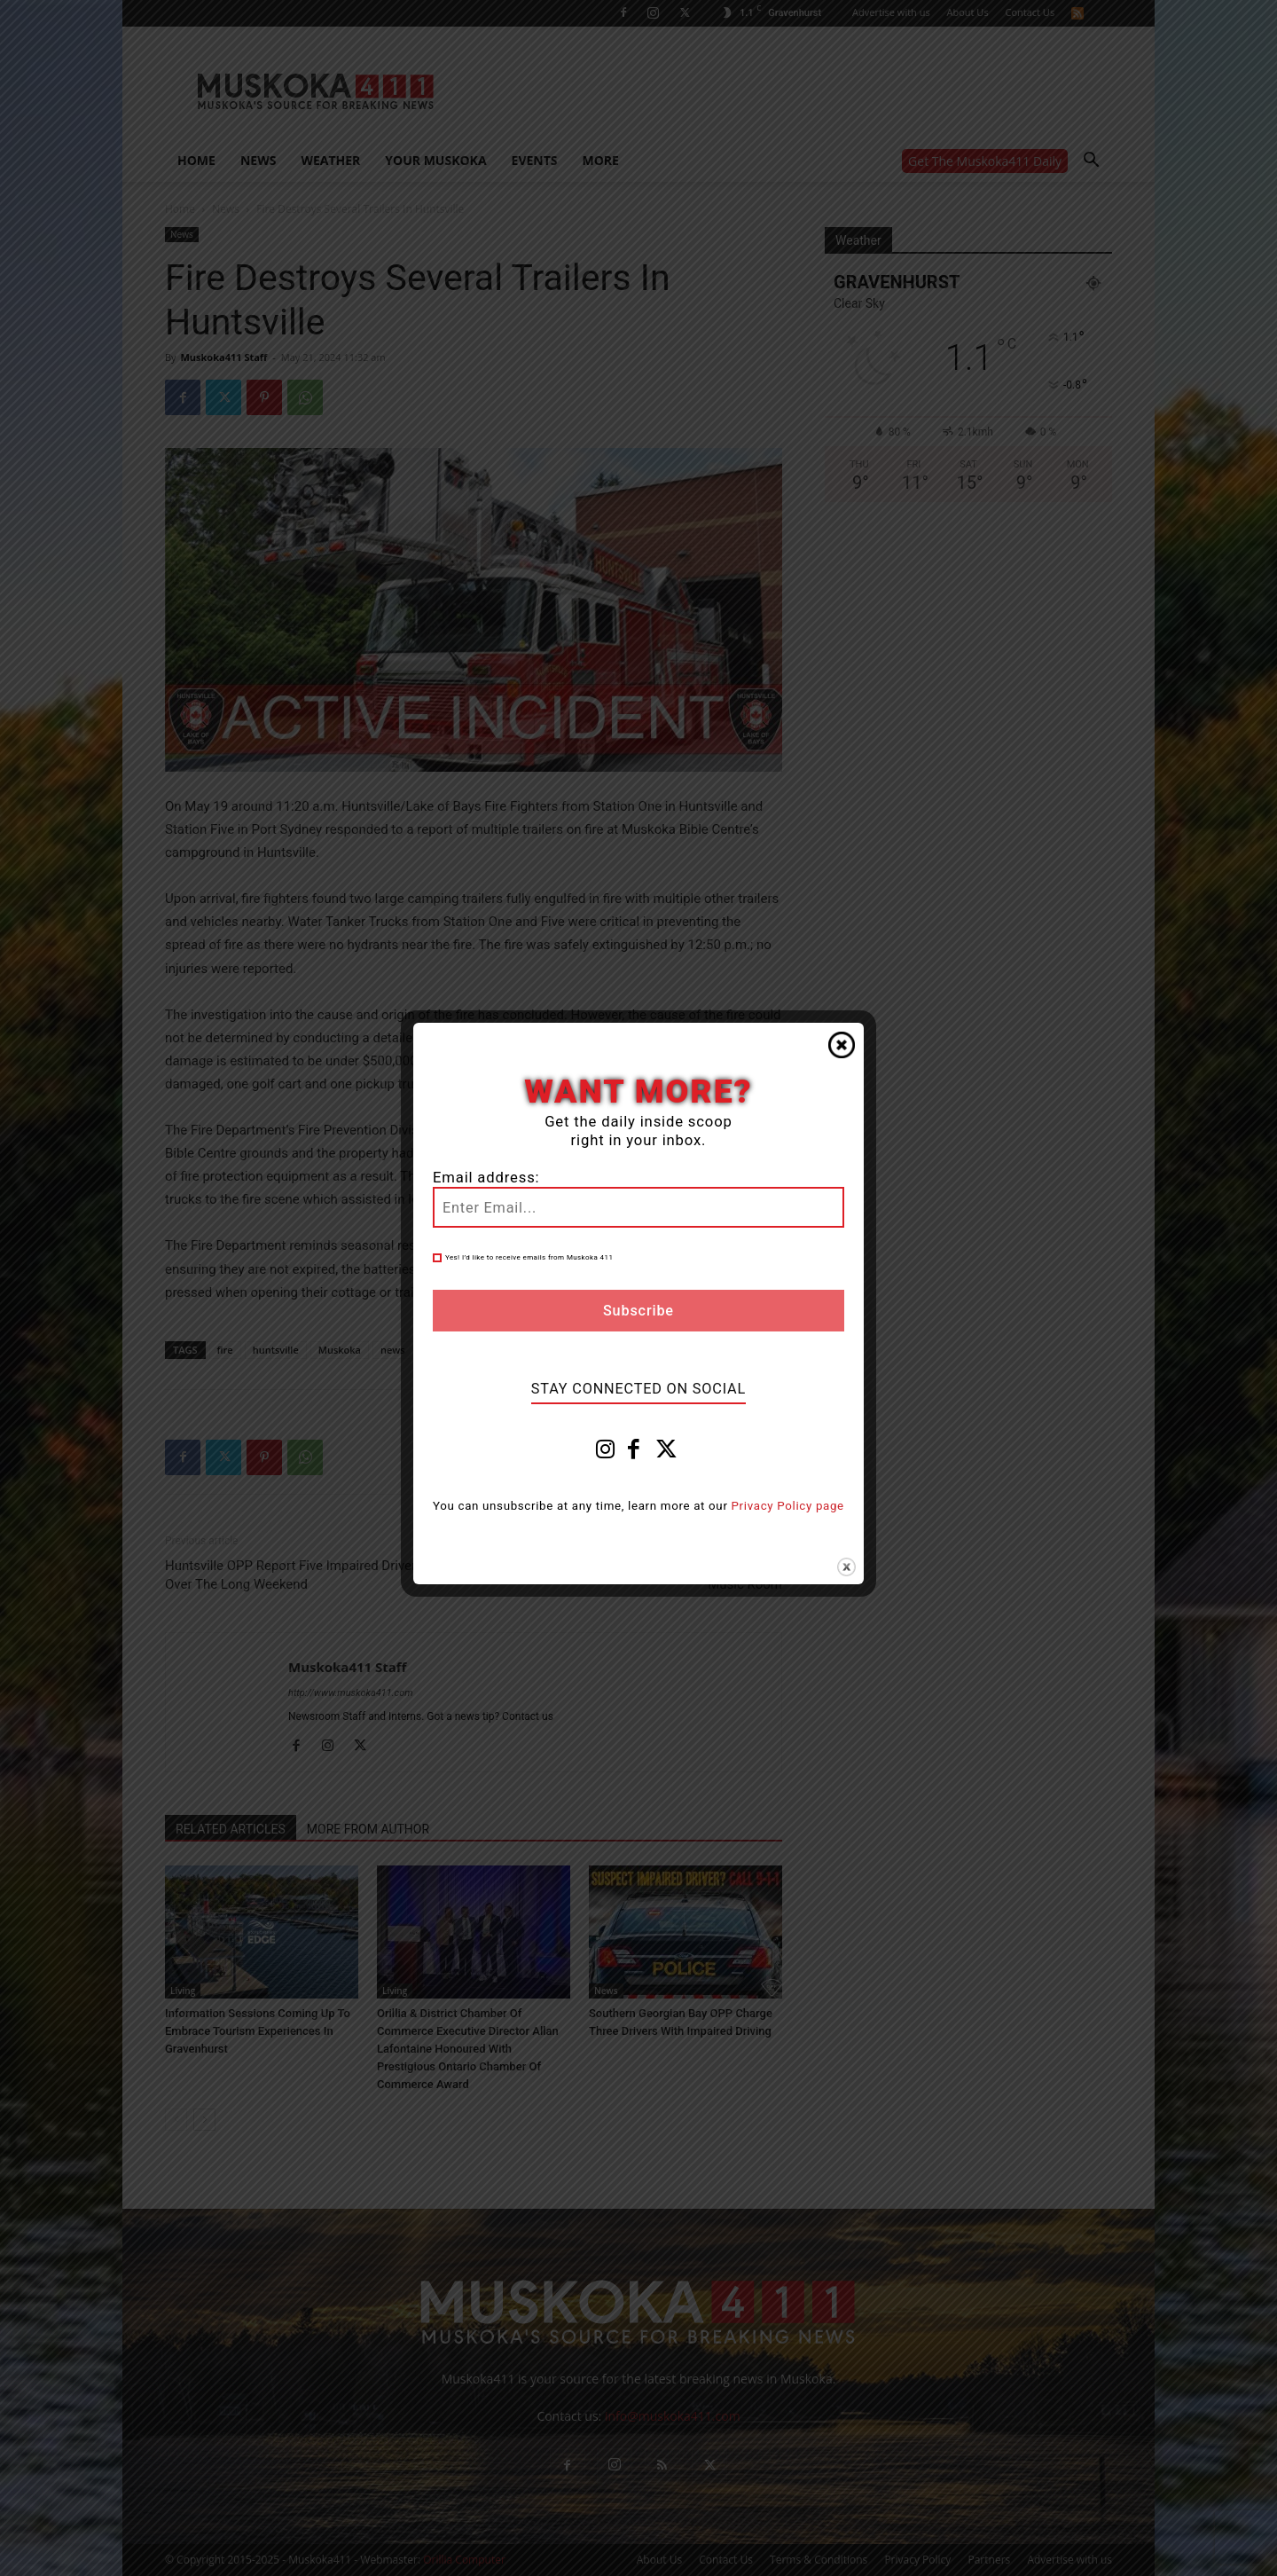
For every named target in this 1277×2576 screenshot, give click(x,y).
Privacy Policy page (788, 1505)
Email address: (486, 1177)
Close (841, 1045)
